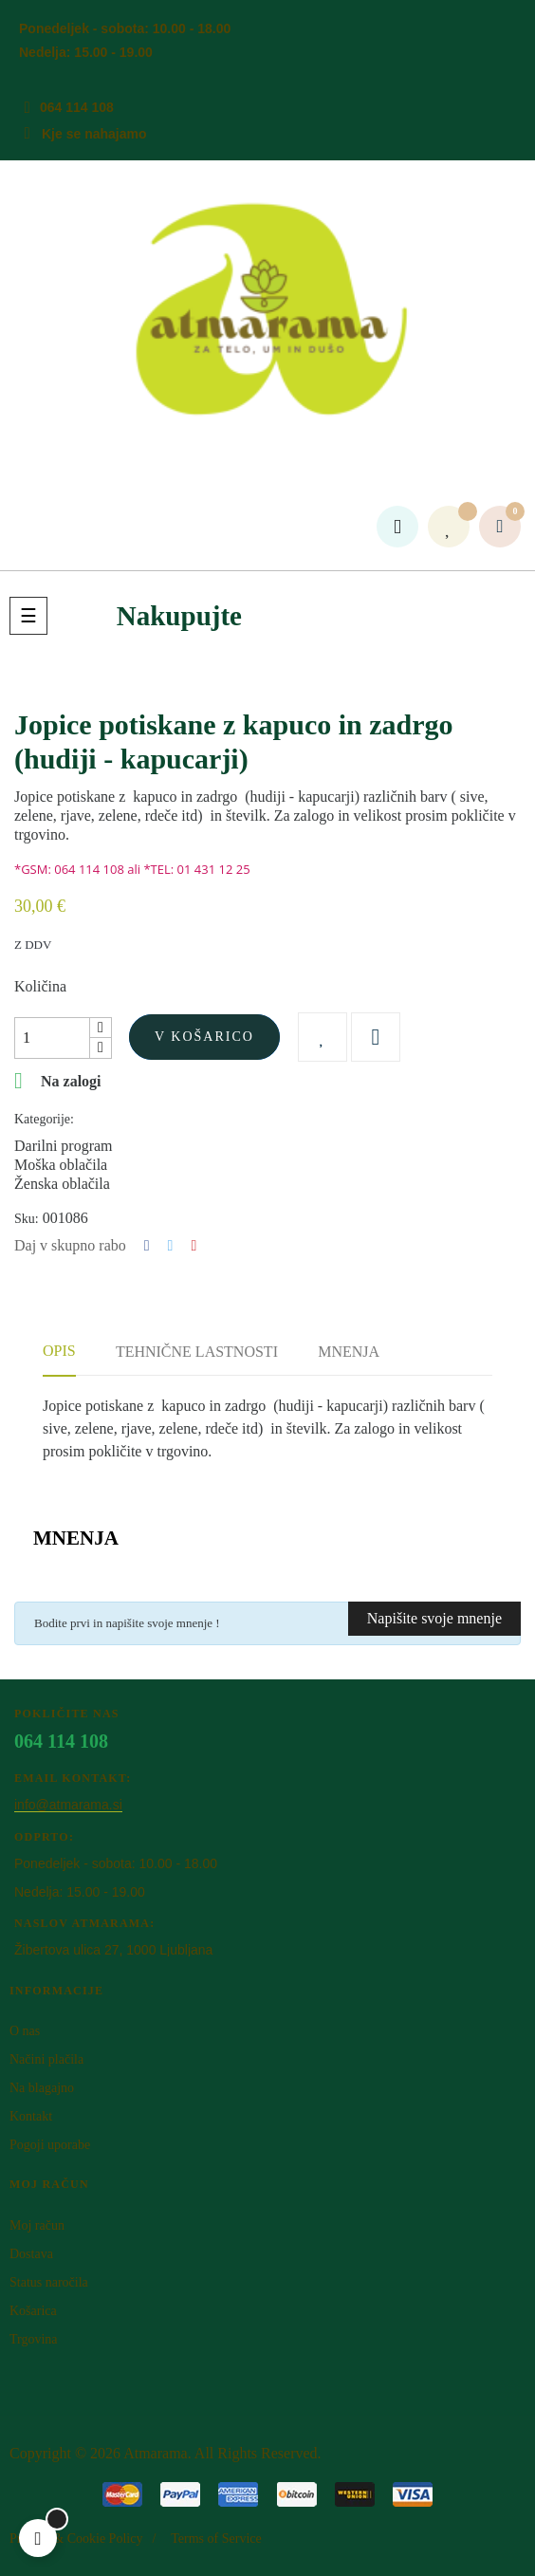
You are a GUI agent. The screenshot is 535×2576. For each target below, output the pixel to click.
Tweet (171, 1245)
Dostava (31, 2254)
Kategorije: (44, 1119)
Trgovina (33, 2339)
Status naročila (48, 2282)
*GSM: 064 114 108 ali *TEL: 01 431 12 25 (132, 869)
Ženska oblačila (62, 1184)
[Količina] (52, 1038)
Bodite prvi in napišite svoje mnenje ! (127, 1623)
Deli (147, 1245)
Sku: (26, 1219)
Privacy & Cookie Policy (75, 2538)
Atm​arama (155, 2453)
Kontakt (30, 2116)
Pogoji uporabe (49, 2145)
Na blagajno (41, 2088)
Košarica (33, 2311)
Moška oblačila (60, 1165)
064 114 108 (77, 107)
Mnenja (348, 1352)
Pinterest (193, 1245)
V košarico (204, 1036)
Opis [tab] (59, 1351)
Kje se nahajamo (94, 133)
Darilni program (63, 1146)
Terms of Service (216, 2538)
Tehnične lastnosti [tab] (197, 1352)
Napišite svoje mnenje (434, 1618)
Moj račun (37, 2225)
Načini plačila (46, 2059)
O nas (24, 2031)
